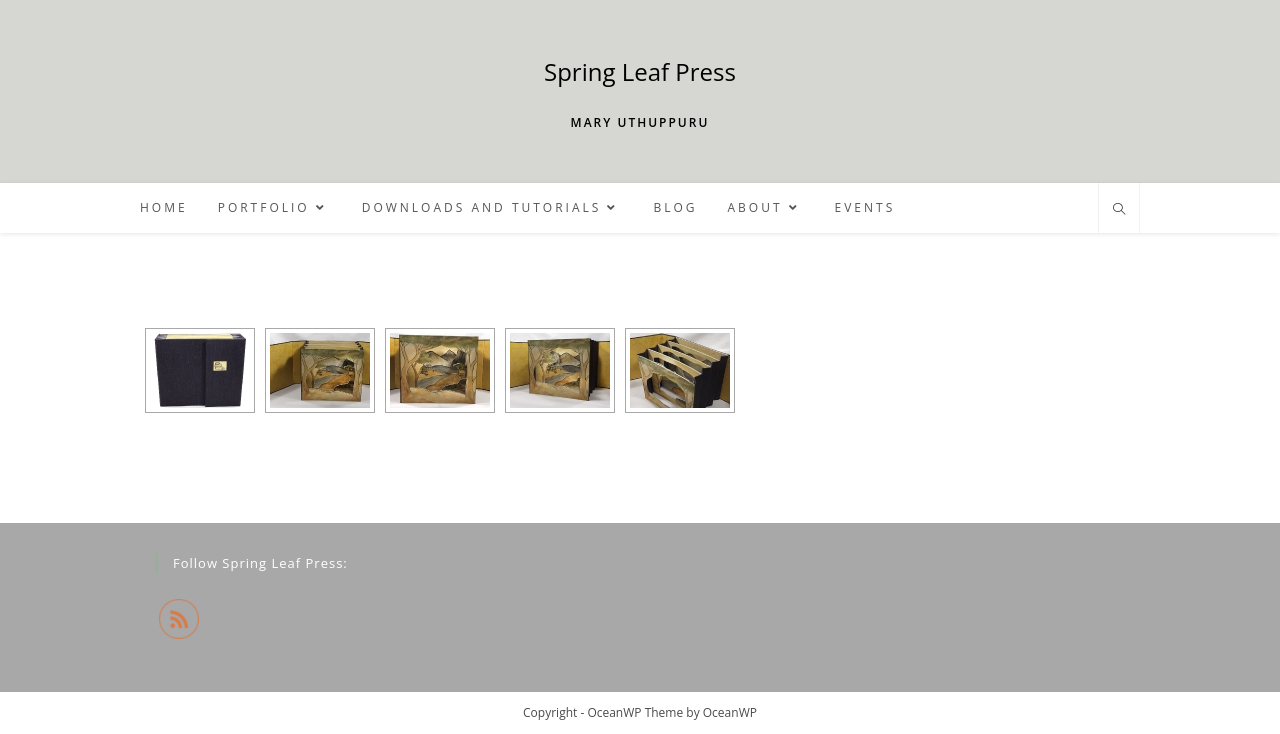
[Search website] (1119, 210)
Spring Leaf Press (640, 71)
